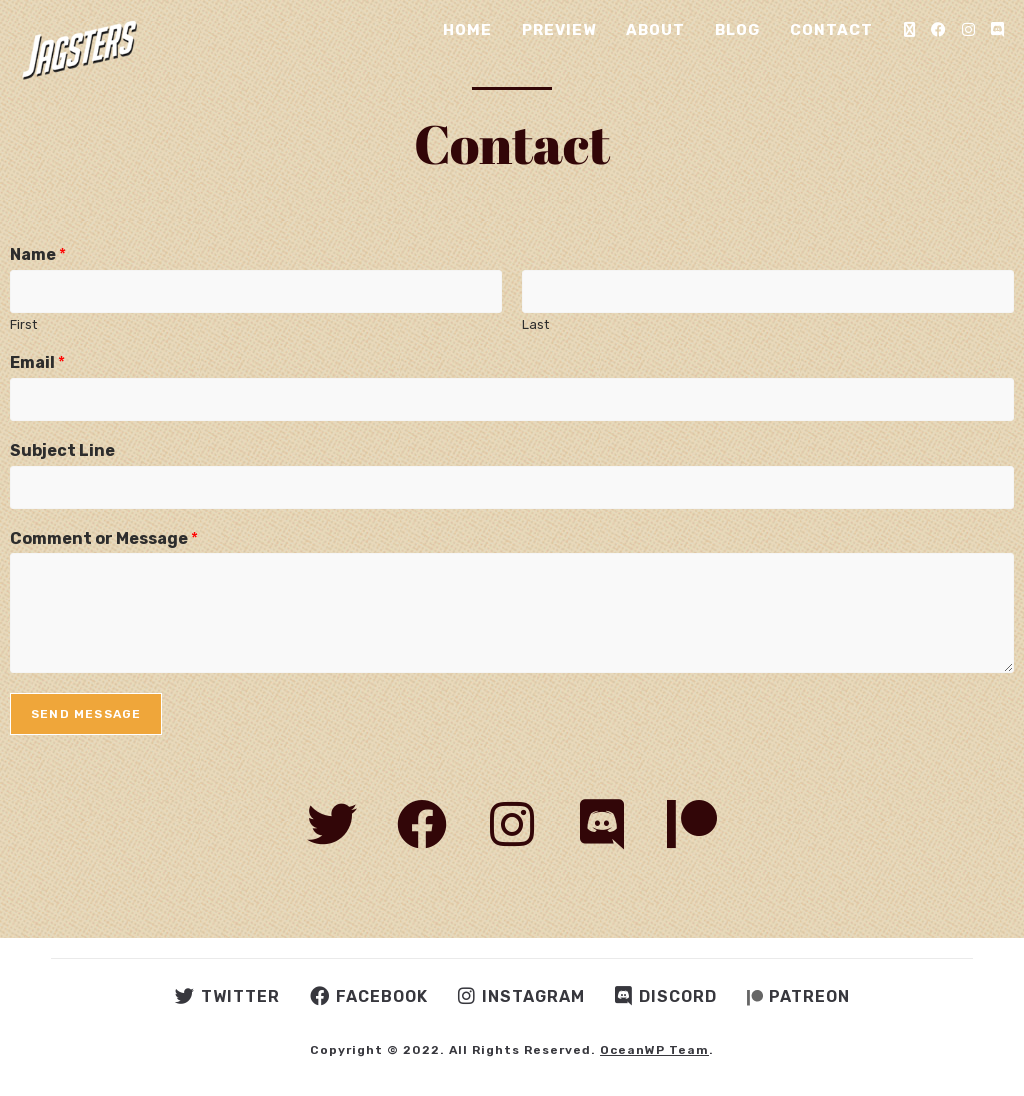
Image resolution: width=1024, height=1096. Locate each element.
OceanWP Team (654, 1050)
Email (37, 362)
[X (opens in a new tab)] (909, 30)
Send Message (86, 714)
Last (535, 324)
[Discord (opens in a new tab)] (997, 30)
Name (38, 254)
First (23, 324)
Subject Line (62, 450)
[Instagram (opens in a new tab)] (968, 30)
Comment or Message (104, 538)
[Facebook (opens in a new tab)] (938, 30)
